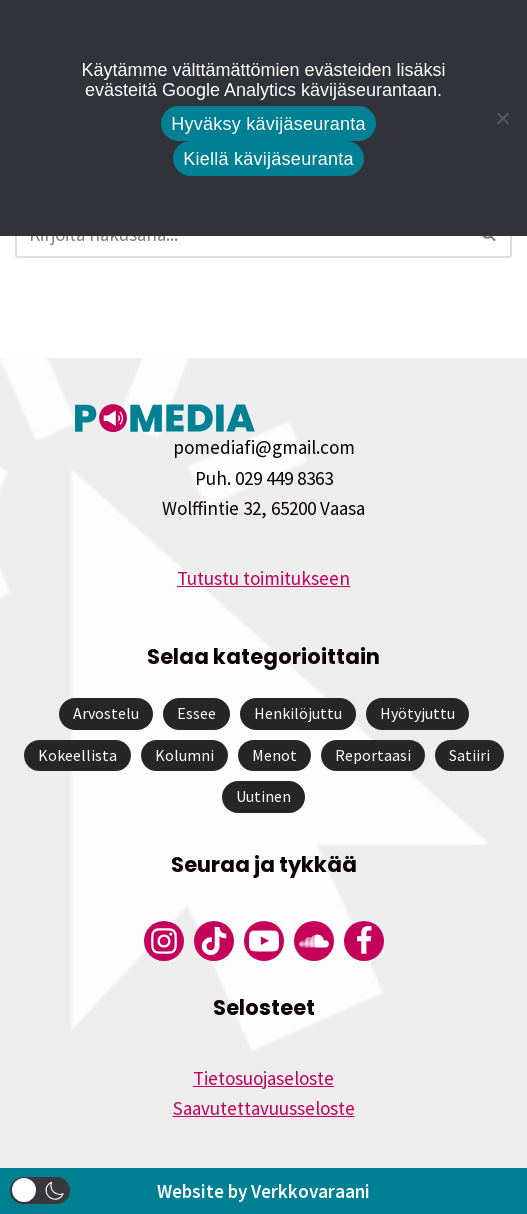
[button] (40, 1190)
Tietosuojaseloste (263, 1078)
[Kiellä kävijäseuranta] (502, 118)
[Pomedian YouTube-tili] (264, 941)
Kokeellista (77, 755)
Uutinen (263, 796)
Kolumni (184, 755)
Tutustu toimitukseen (263, 578)
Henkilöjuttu (298, 713)
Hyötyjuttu (417, 713)
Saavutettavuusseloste (264, 1108)
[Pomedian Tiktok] (214, 941)
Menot (274, 755)
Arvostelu (106, 713)
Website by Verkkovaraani (263, 1191)
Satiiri (469, 755)
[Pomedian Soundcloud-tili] (314, 941)
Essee (196, 713)
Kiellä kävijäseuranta (268, 159)
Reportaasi (373, 755)
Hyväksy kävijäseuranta (268, 124)
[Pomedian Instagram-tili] (164, 941)
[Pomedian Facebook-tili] (364, 941)
